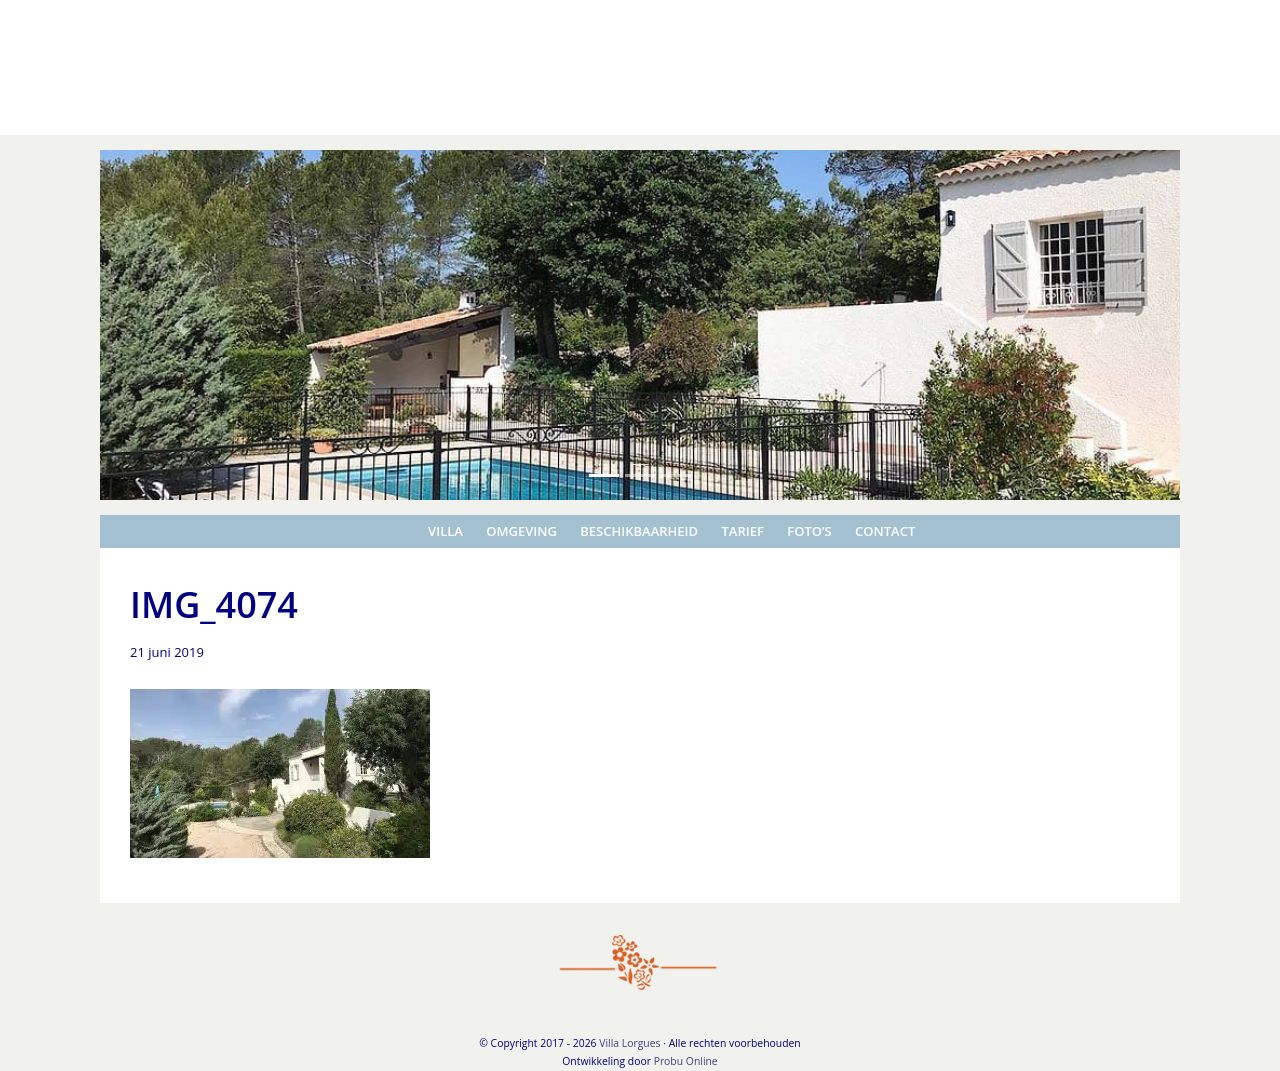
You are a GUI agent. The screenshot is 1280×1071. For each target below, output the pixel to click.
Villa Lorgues (44, 19)
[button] (181, 325)
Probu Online (686, 1061)
